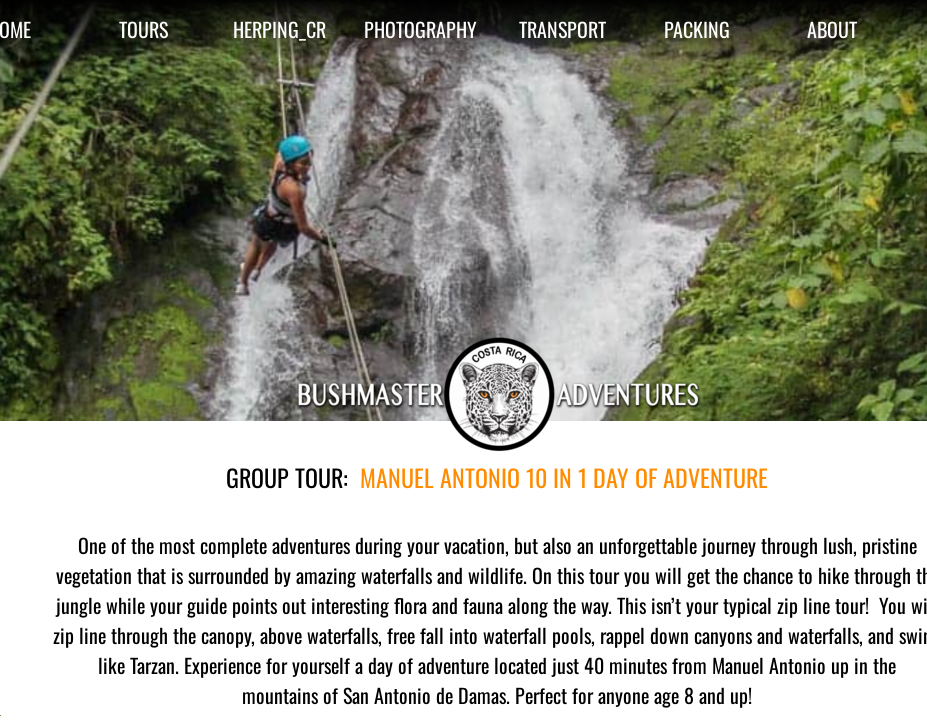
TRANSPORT (562, 29)
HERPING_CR (279, 29)
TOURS (143, 29)
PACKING (697, 29)
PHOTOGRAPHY (420, 29)
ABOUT (832, 29)
